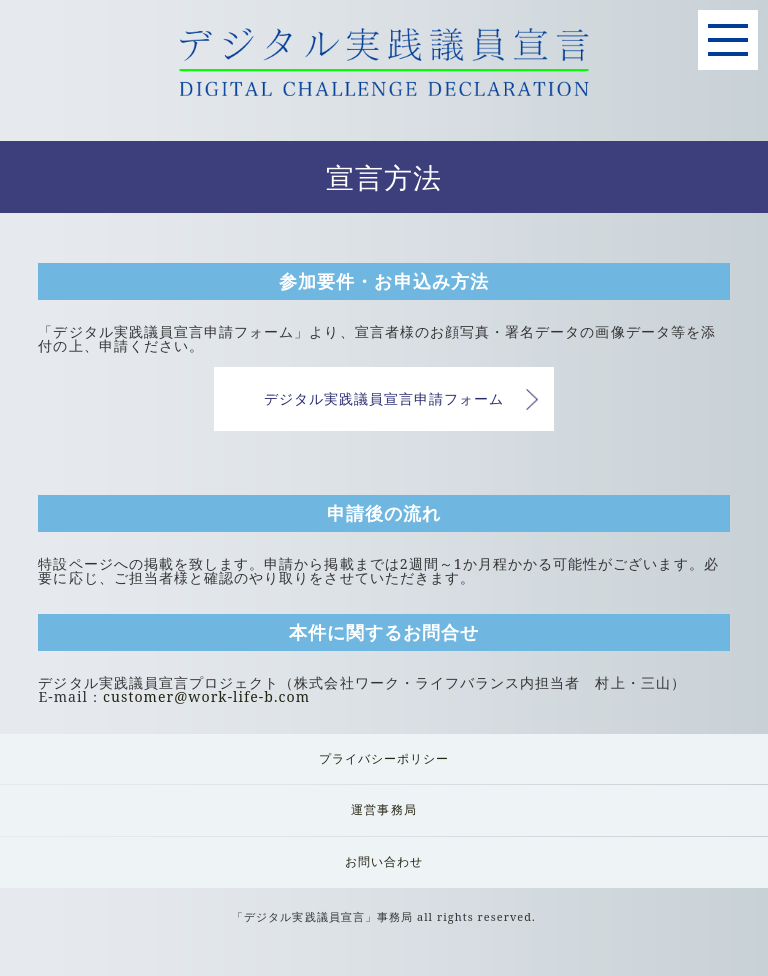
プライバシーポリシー (384, 758)
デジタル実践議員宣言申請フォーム (384, 398)
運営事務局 (383, 809)
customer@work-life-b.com (206, 696)
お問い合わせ (384, 861)
